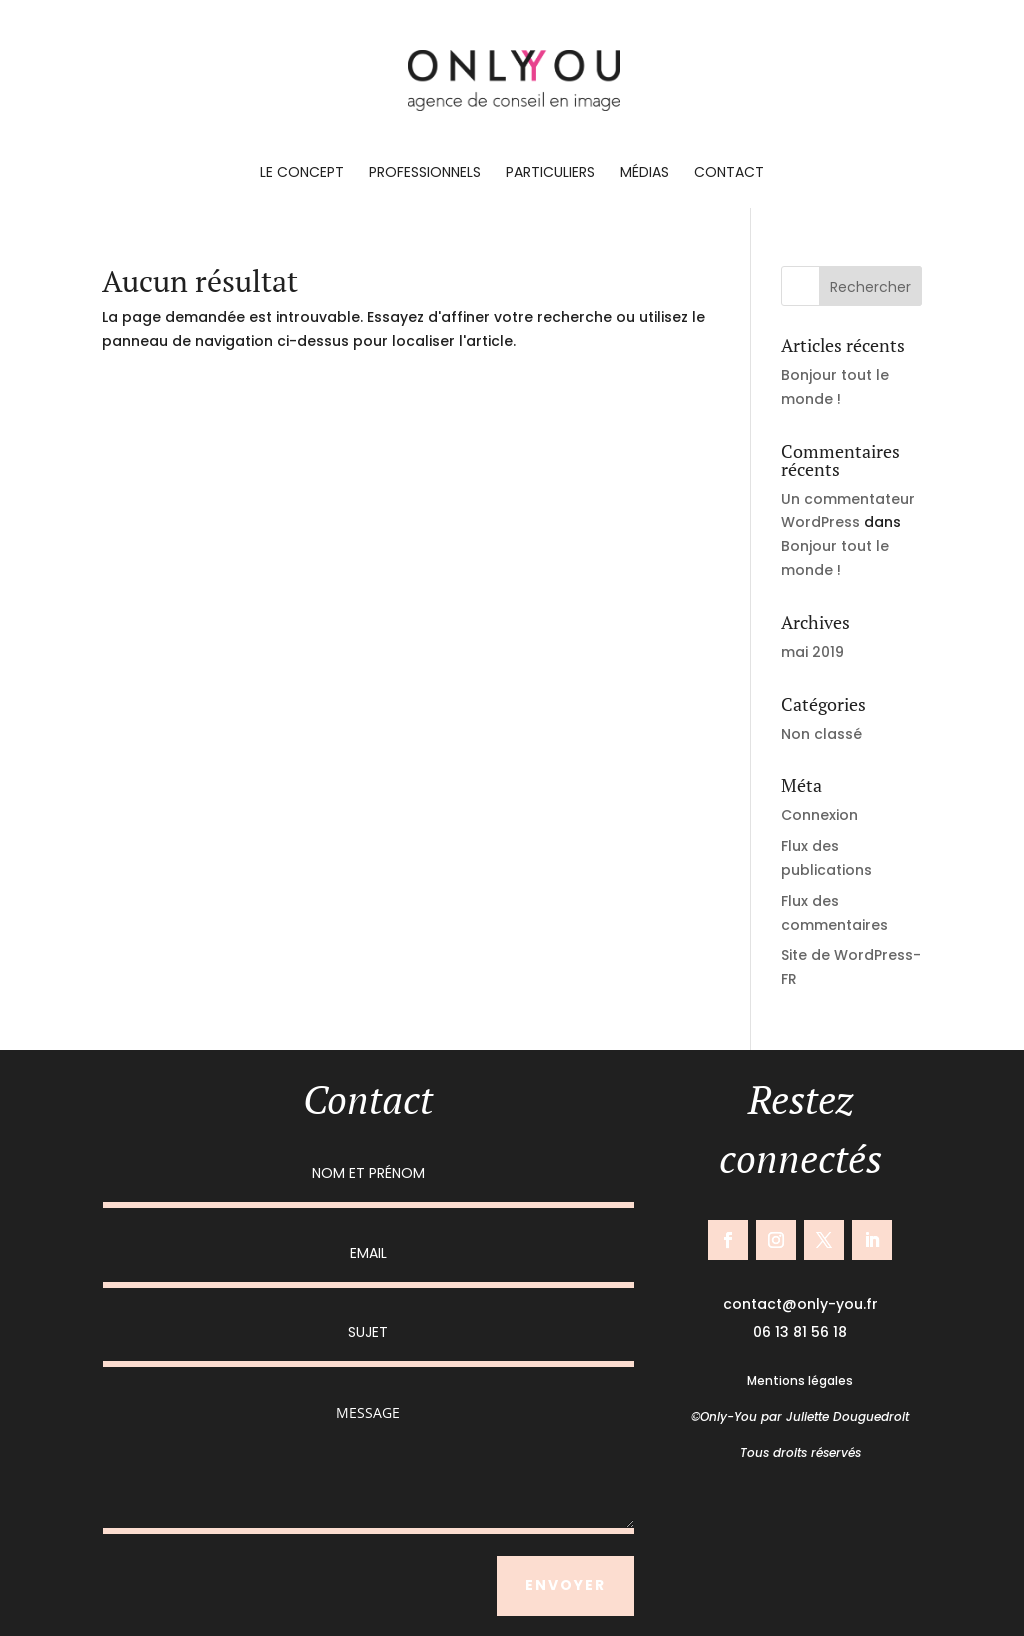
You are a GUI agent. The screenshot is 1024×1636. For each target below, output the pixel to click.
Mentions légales (800, 1380)
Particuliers (550, 173)
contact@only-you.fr (800, 1304)
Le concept (302, 173)
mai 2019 (812, 652)
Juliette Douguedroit (847, 1416)
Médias (644, 173)
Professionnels (425, 173)
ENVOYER (565, 1585)
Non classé (821, 734)
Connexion (819, 815)
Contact (729, 173)
